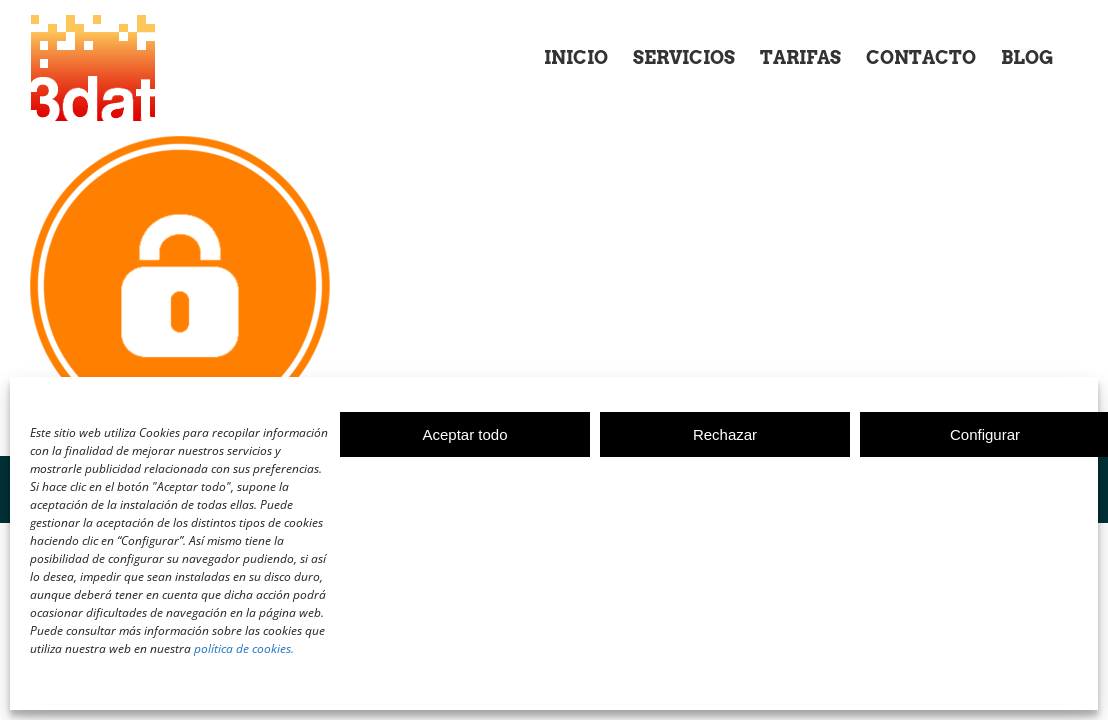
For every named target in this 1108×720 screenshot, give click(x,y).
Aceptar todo (464, 434)
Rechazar (725, 434)
